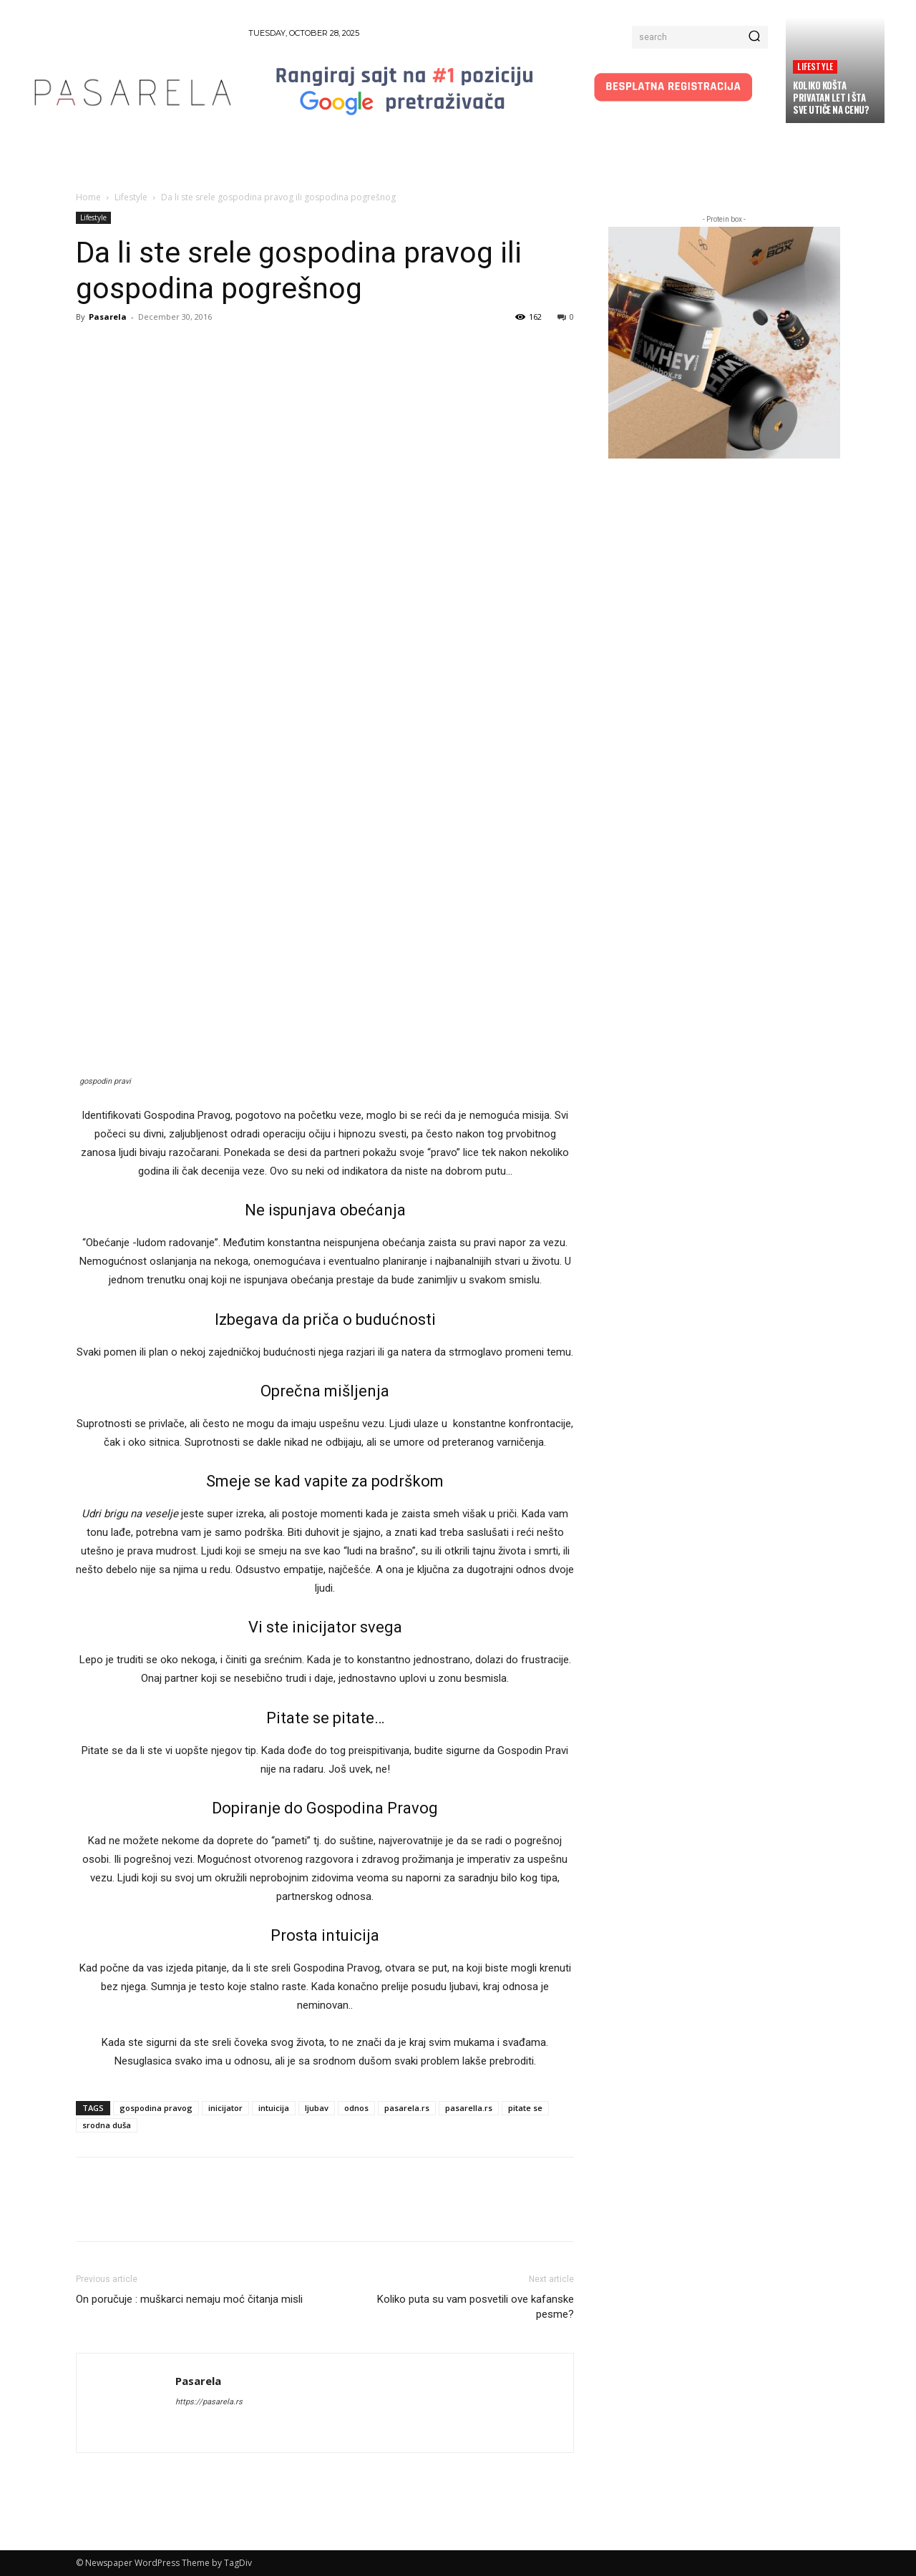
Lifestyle (815, 66)
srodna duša (106, 2125)
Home (88, 197)
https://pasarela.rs (209, 2401)
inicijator (225, 2107)
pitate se (525, 2107)
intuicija (273, 2107)
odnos (356, 2107)
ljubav (316, 2107)
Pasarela (108, 316)
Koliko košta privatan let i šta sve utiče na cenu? (831, 97)
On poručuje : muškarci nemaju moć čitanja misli (189, 2299)
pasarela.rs (406, 2107)
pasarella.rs (468, 2107)
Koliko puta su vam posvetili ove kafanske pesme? (475, 2307)
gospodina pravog (156, 2107)
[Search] (754, 37)
